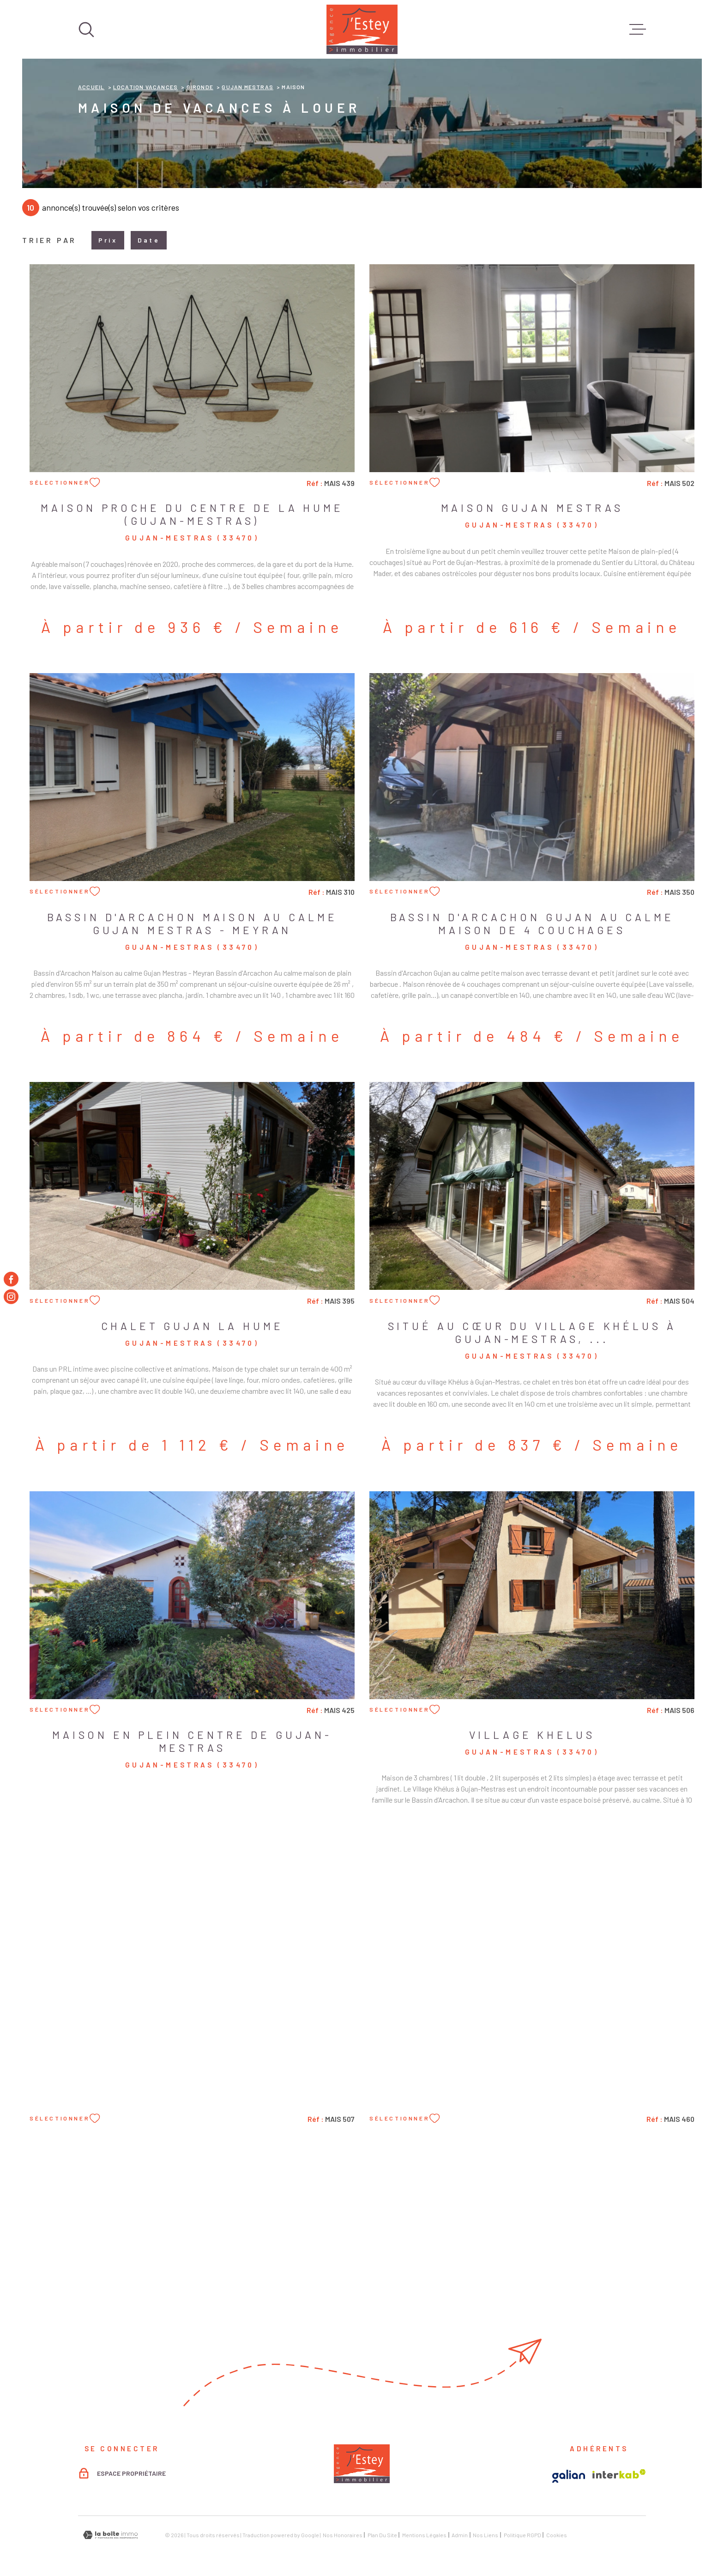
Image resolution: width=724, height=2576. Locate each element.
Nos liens (485, 2535)
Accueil (91, 87)
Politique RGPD (522, 2535)
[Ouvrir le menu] (637, 29)
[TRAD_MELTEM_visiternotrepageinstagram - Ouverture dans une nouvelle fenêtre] (11, 1296)
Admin (460, 2535)
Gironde (200, 87)
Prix (107, 240)
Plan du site (382, 2535)
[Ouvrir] (86, 29)
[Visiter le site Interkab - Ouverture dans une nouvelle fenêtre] (619, 2474)
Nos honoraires (342, 2535)
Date (149, 240)
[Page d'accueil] (362, 29)
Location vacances (145, 87)
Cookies (556, 2535)
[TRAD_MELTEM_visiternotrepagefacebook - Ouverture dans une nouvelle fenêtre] (11, 1279)
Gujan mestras (247, 87)
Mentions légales (424, 2535)
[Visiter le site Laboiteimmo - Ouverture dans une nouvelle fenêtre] (110, 2535)
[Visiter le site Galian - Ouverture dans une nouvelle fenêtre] (568, 2476)
